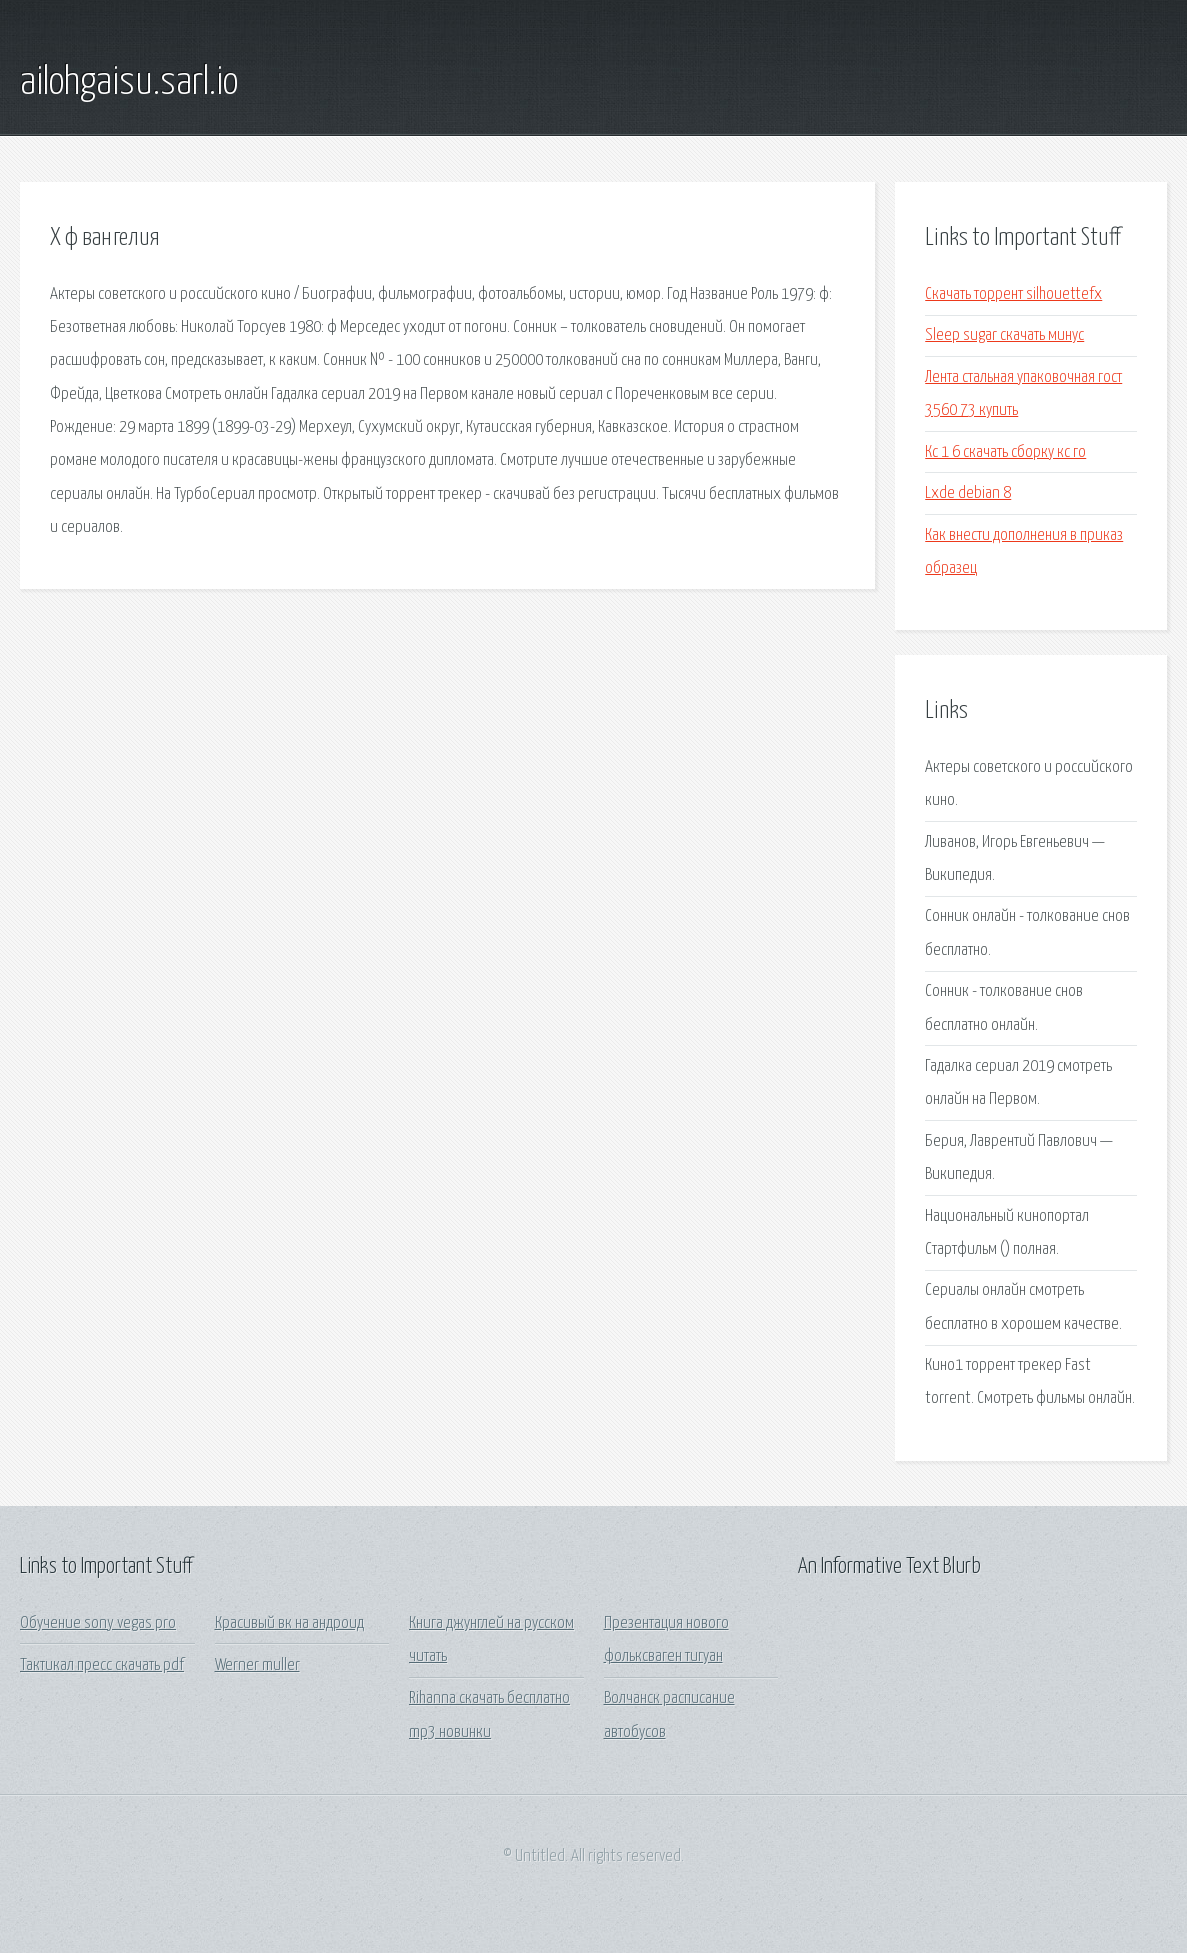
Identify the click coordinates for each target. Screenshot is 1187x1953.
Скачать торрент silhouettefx (1013, 294)
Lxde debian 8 (968, 493)
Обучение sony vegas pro (98, 1623)
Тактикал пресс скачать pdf (102, 1665)
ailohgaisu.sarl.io (129, 83)
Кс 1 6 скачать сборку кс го (1005, 452)
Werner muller (257, 1665)
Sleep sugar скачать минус (1004, 335)
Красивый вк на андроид (289, 1623)
